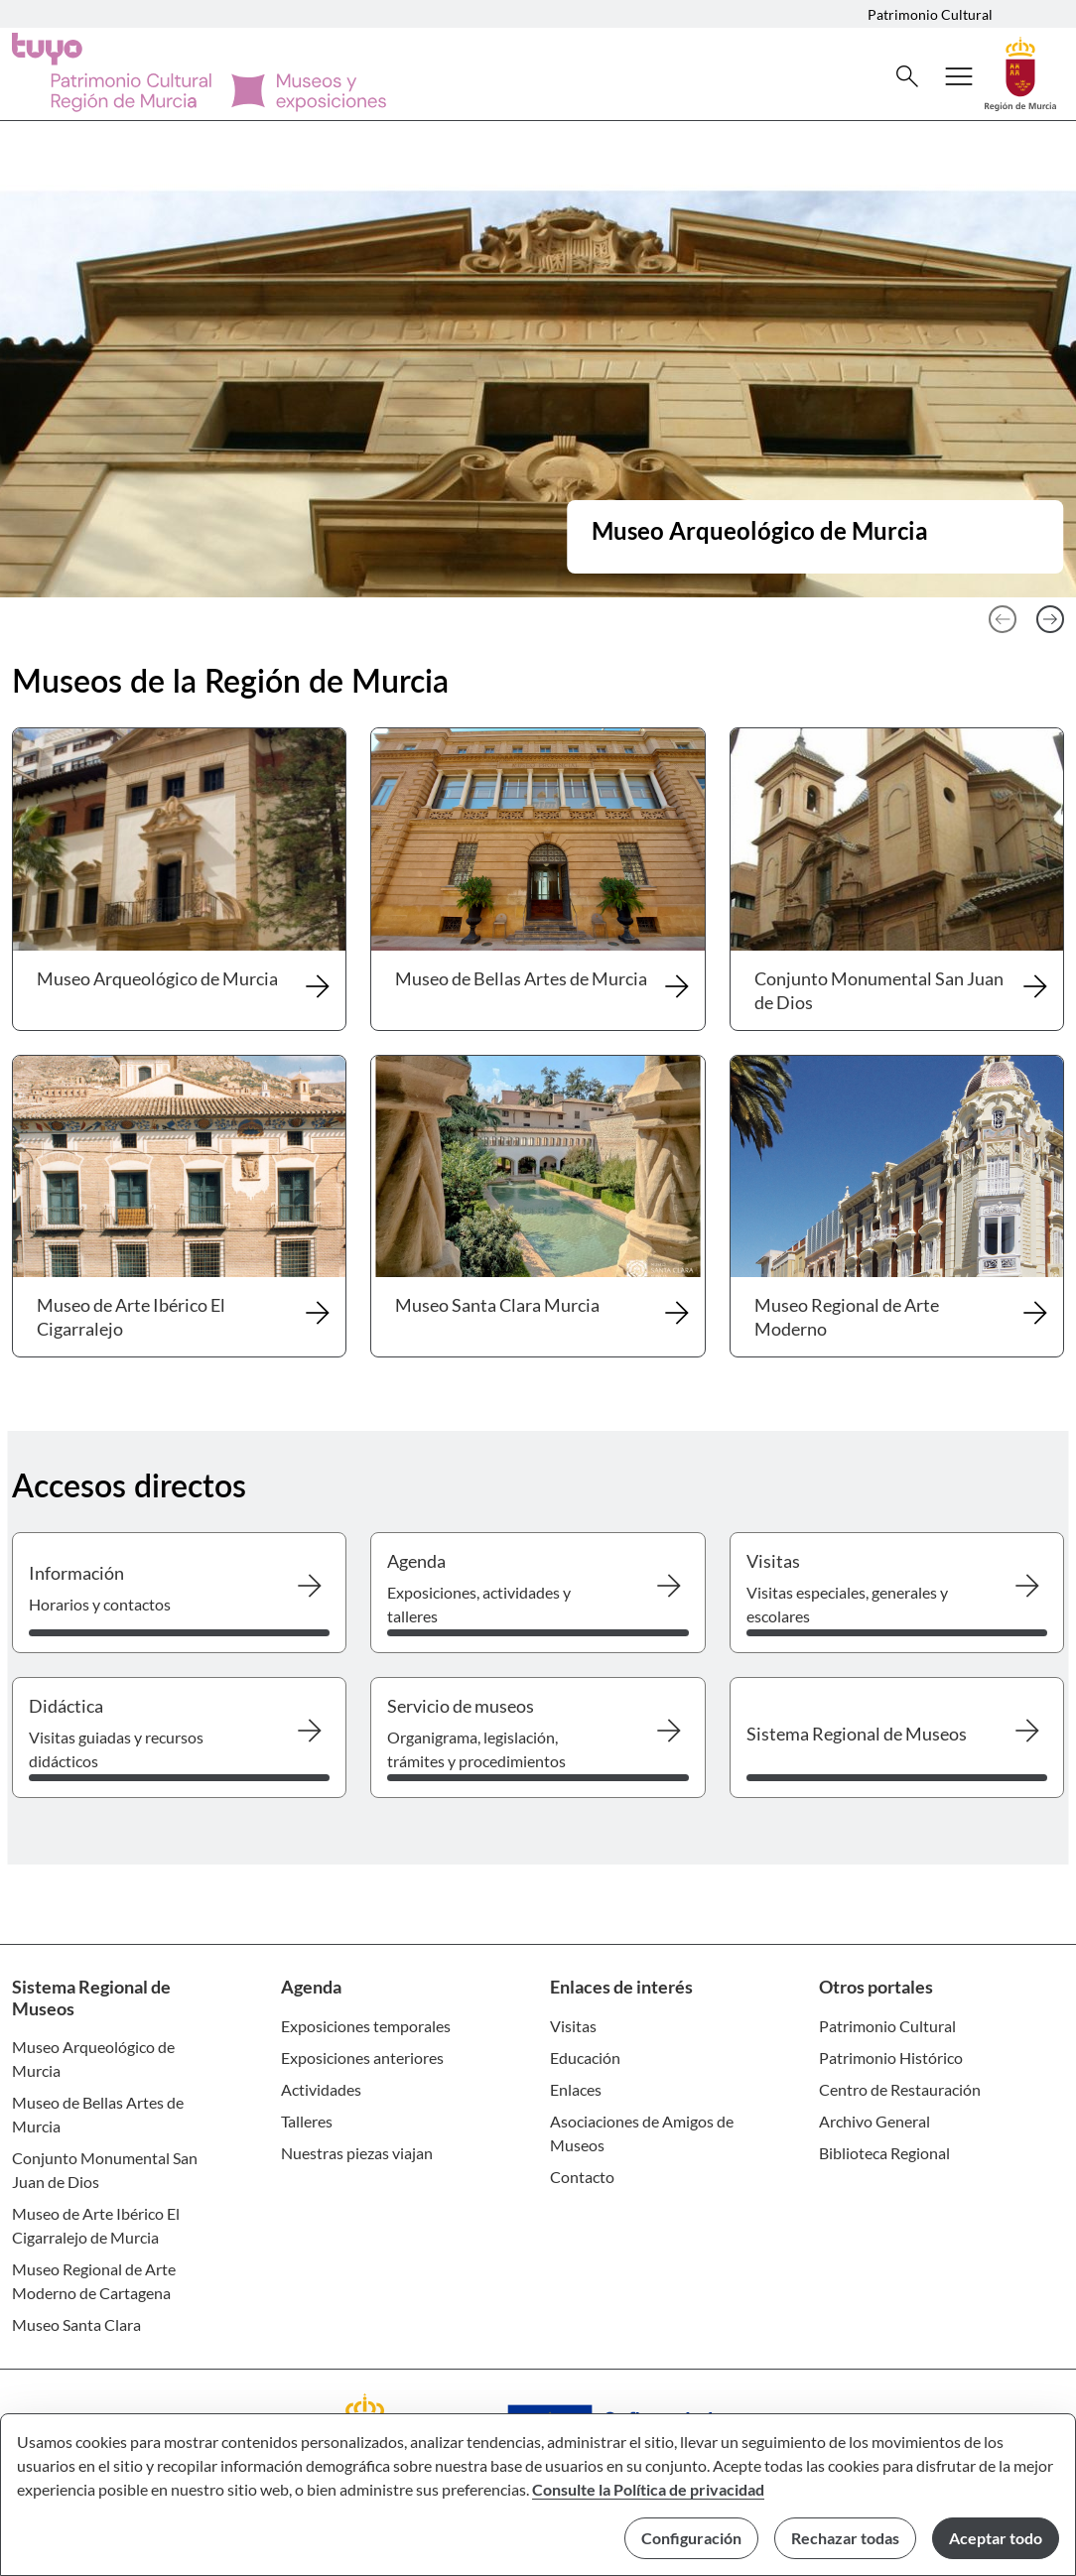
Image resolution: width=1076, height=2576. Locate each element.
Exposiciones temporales (366, 2025)
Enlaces (576, 2089)
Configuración (691, 2537)
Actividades (321, 2089)
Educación (585, 2057)
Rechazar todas (845, 2537)
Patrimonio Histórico (891, 2057)
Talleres (307, 2121)
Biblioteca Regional (884, 2152)
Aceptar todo (995, 2537)
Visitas (573, 2025)
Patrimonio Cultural (930, 14)
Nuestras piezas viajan (357, 2152)
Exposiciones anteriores (362, 2057)
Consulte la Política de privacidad (648, 2489)
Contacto (582, 2176)
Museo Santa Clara (76, 2324)
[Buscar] (907, 76)
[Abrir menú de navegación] (959, 76)
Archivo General (874, 2121)
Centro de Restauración (900, 2089)
